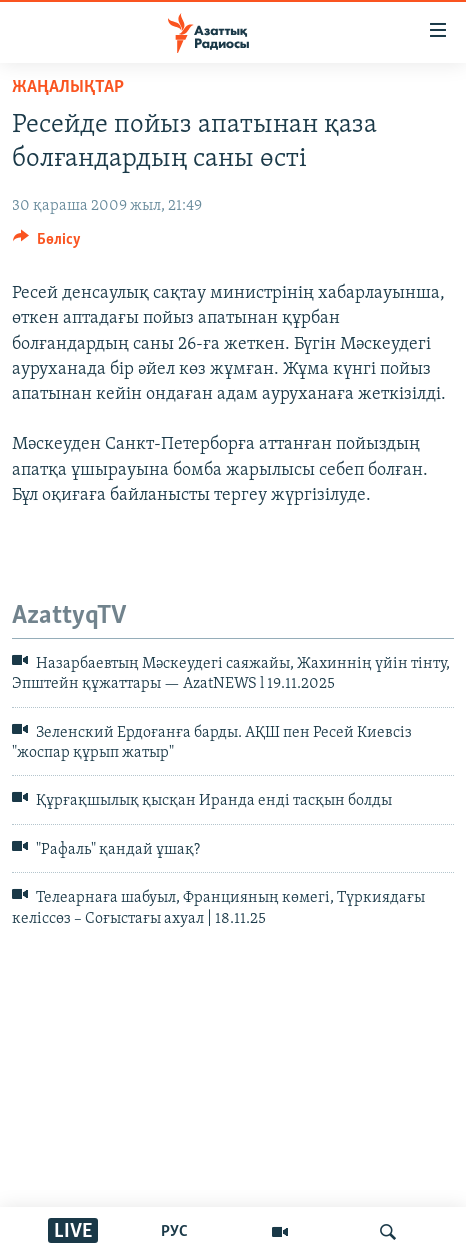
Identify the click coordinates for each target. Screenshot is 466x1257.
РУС (174, 1232)
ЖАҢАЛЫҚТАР (68, 87)
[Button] (47, 244)
